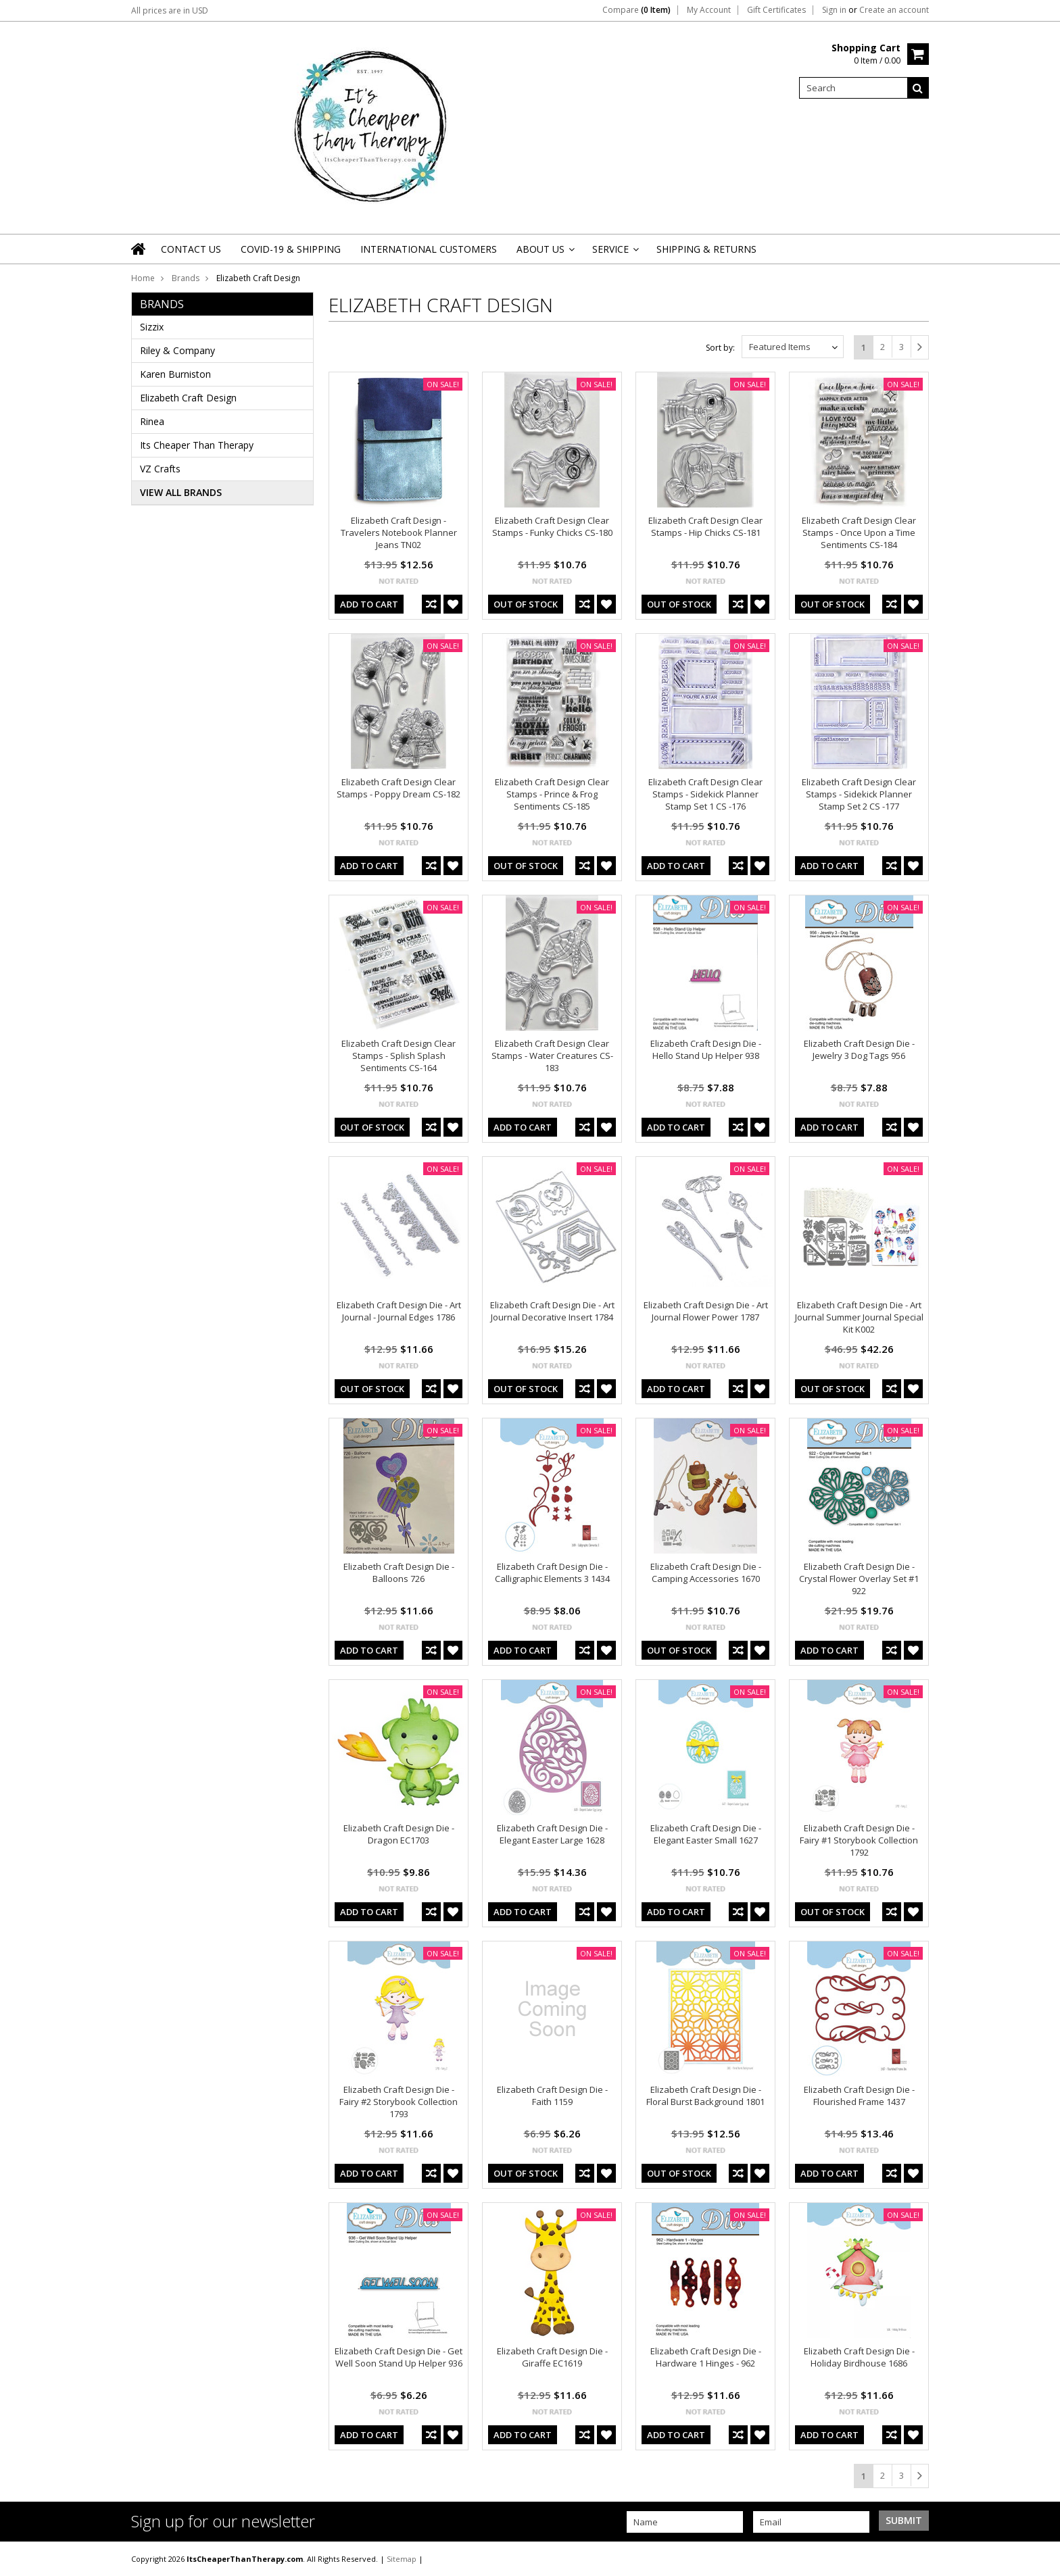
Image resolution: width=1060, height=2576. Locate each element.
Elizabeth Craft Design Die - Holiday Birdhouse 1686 (859, 2357)
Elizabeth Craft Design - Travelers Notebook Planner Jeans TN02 (399, 532)
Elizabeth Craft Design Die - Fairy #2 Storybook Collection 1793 (398, 2101)
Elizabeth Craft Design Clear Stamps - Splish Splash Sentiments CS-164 (398, 1055)
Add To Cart (369, 604)
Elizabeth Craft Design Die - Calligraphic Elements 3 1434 (552, 1572)
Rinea (152, 421)
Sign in (834, 10)
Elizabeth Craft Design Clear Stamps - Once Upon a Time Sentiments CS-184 (859, 532)
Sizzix (152, 326)
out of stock (525, 604)
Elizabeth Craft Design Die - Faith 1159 (552, 2095)
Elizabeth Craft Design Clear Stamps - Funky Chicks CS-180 (552, 526)
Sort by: (720, 347)
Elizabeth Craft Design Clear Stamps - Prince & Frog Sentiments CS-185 (552, 794)
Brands (185, 278)
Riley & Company (177, 350)
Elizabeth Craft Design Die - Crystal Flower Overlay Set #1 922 (859, 1578)
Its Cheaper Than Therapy (197, 445)
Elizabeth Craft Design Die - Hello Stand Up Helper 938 (705, 1049)
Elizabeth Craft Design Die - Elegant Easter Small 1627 (705, 1834)
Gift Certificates (776, 10)
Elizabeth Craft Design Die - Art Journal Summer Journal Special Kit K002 (859, 1317)
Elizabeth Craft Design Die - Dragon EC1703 (398, 1834)
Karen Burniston (175, 374)
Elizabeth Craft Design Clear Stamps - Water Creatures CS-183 (552, 1055)
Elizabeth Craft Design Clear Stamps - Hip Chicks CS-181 (705, 526)
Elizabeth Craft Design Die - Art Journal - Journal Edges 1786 (399, 1311)
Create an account (894, 10)
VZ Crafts (160, 468)
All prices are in (169, 10)
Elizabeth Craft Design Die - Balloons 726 (398, 1572)
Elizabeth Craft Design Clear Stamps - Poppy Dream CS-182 (398, 788)
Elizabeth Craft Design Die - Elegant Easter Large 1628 (552, 1834)
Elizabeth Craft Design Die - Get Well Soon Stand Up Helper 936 (398, 2357)
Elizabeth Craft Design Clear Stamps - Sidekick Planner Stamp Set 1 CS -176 (705, 794)
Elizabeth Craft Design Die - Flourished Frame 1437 (859, 2095)
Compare (636, 10)
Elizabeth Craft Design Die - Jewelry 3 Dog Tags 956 (859, 1049)
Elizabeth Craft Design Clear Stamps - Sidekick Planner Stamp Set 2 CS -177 (859, 794)
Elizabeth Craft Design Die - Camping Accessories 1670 (705, 1572)
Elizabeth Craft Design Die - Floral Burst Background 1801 (705, 2095)
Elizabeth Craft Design (188, 397)
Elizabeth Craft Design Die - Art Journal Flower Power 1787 (706, 1311)
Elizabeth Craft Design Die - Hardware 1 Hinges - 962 (705, 2357)
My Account (709, 10)
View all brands (181, 492)
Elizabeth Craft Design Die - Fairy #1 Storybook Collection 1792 (859, 1840)
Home (143, 278)
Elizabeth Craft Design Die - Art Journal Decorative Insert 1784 (552, 1311)
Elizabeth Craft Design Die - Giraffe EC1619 (552, 2357)
